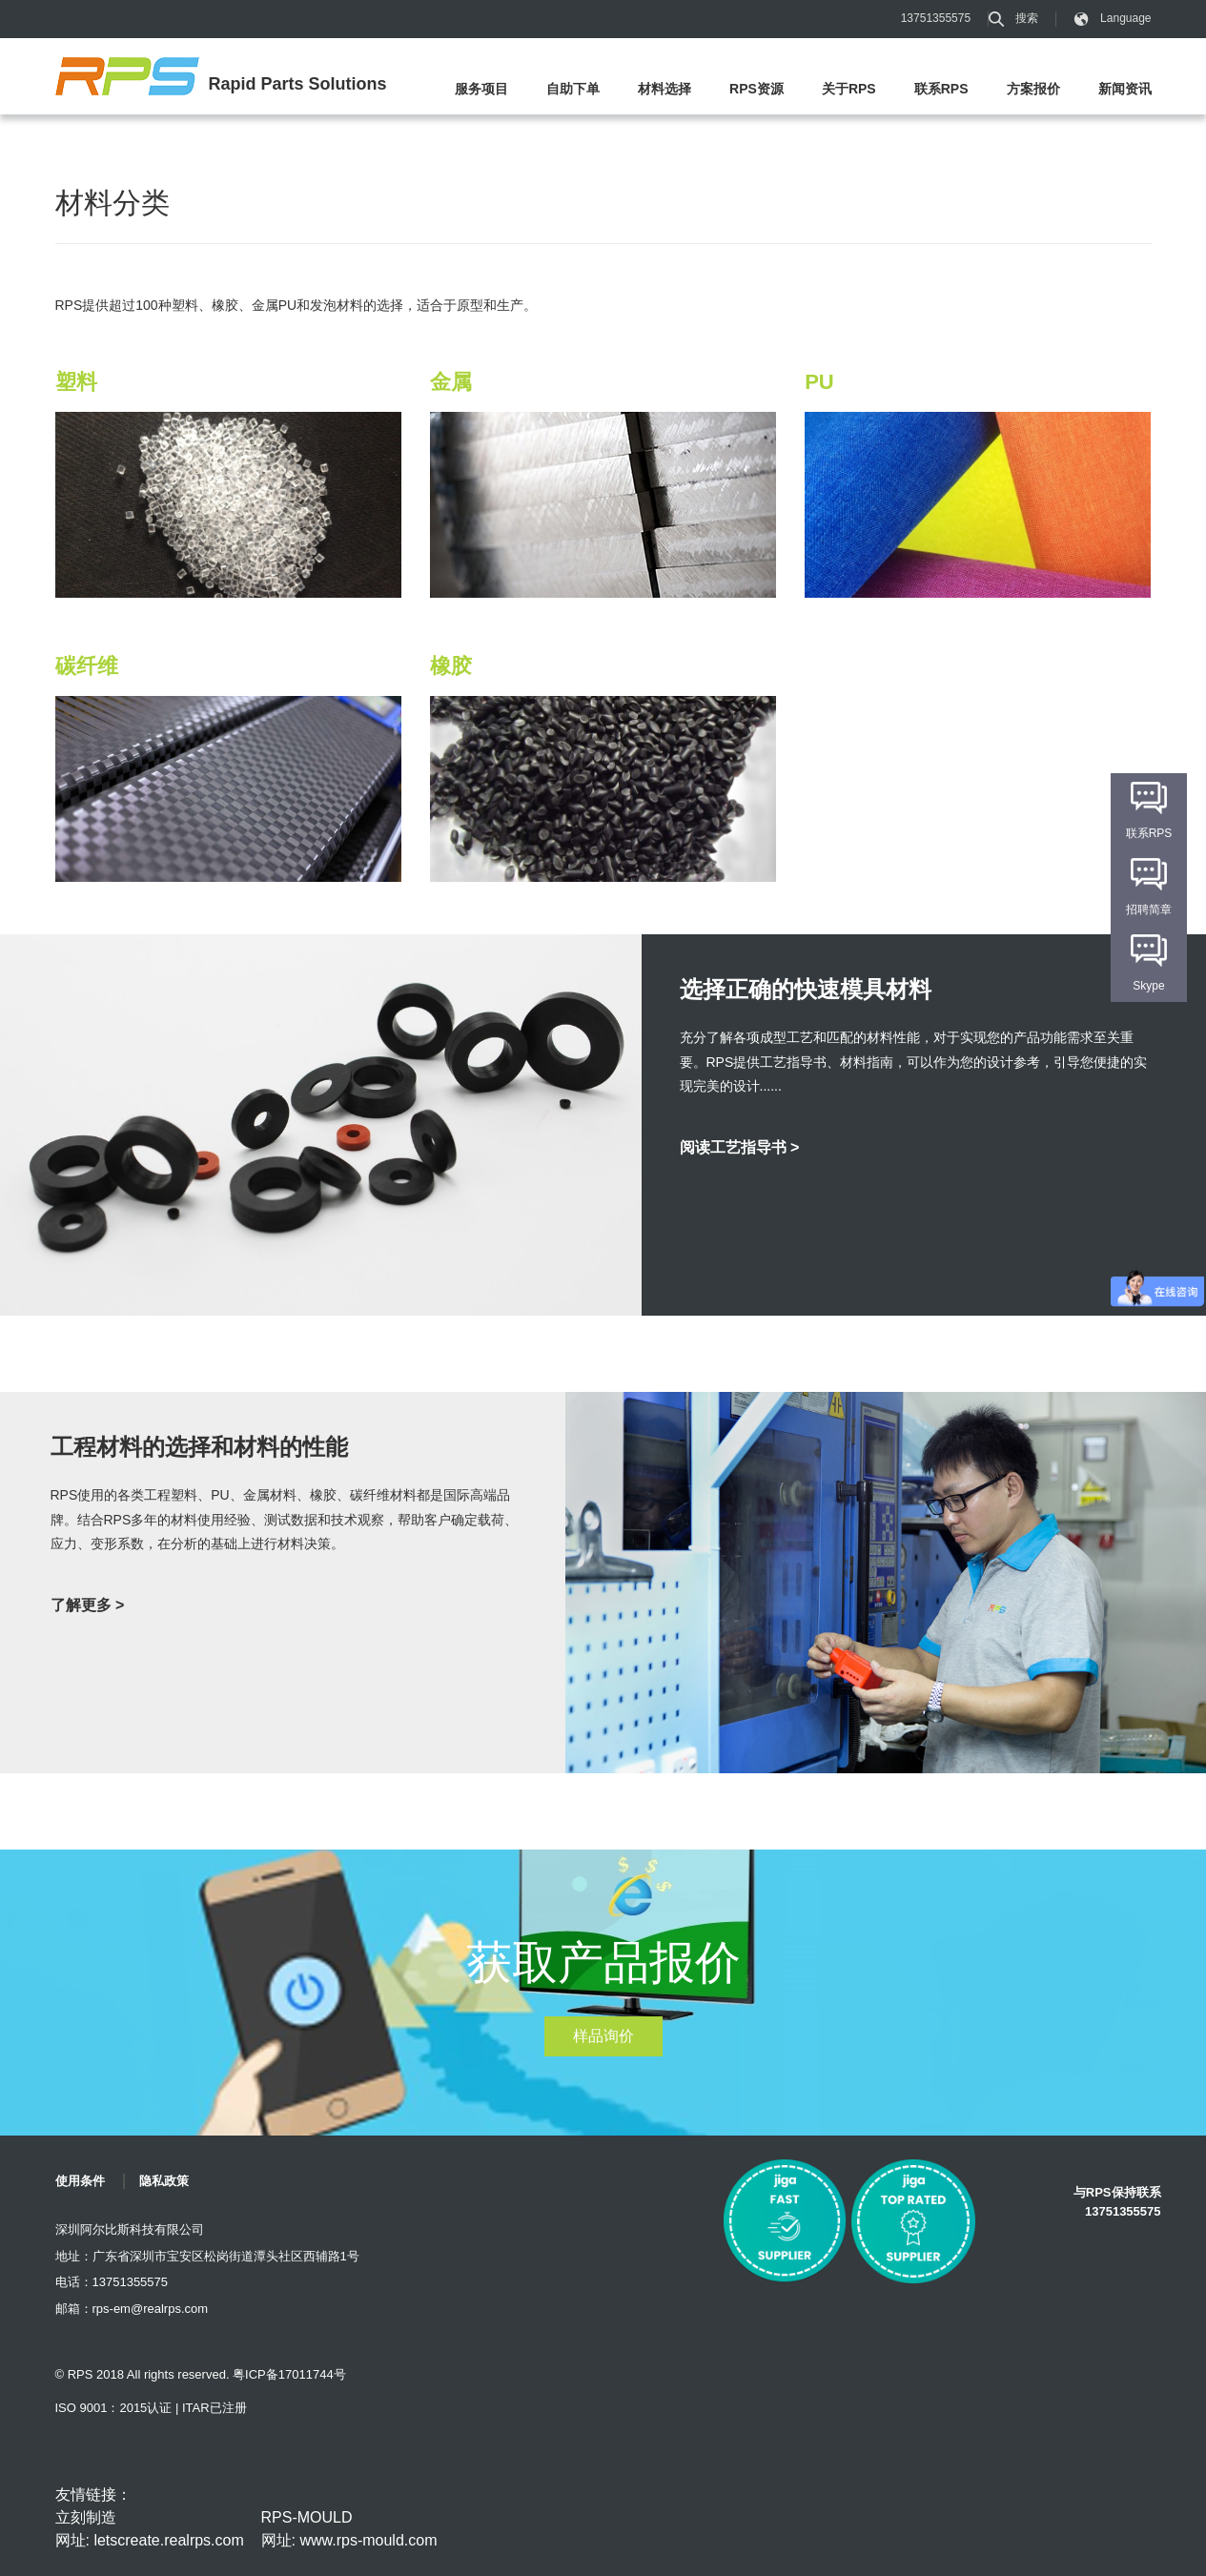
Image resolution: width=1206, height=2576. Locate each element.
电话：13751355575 (112, 2282)
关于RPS (849, 88)
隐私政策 (164, 2181)
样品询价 (603, 2036)
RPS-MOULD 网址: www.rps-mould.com (349, 2528)
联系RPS (941, 88)
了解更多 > (88, 1605)
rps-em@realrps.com (150, 2308)
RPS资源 (756, 88)
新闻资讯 (1125, 88)
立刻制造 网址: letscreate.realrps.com (149, 2528)
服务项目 (481, 88)
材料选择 (664, 88)
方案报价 (1033, 88)
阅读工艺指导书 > (740, 1147)
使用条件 (80, 2181)
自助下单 (573, 88)
